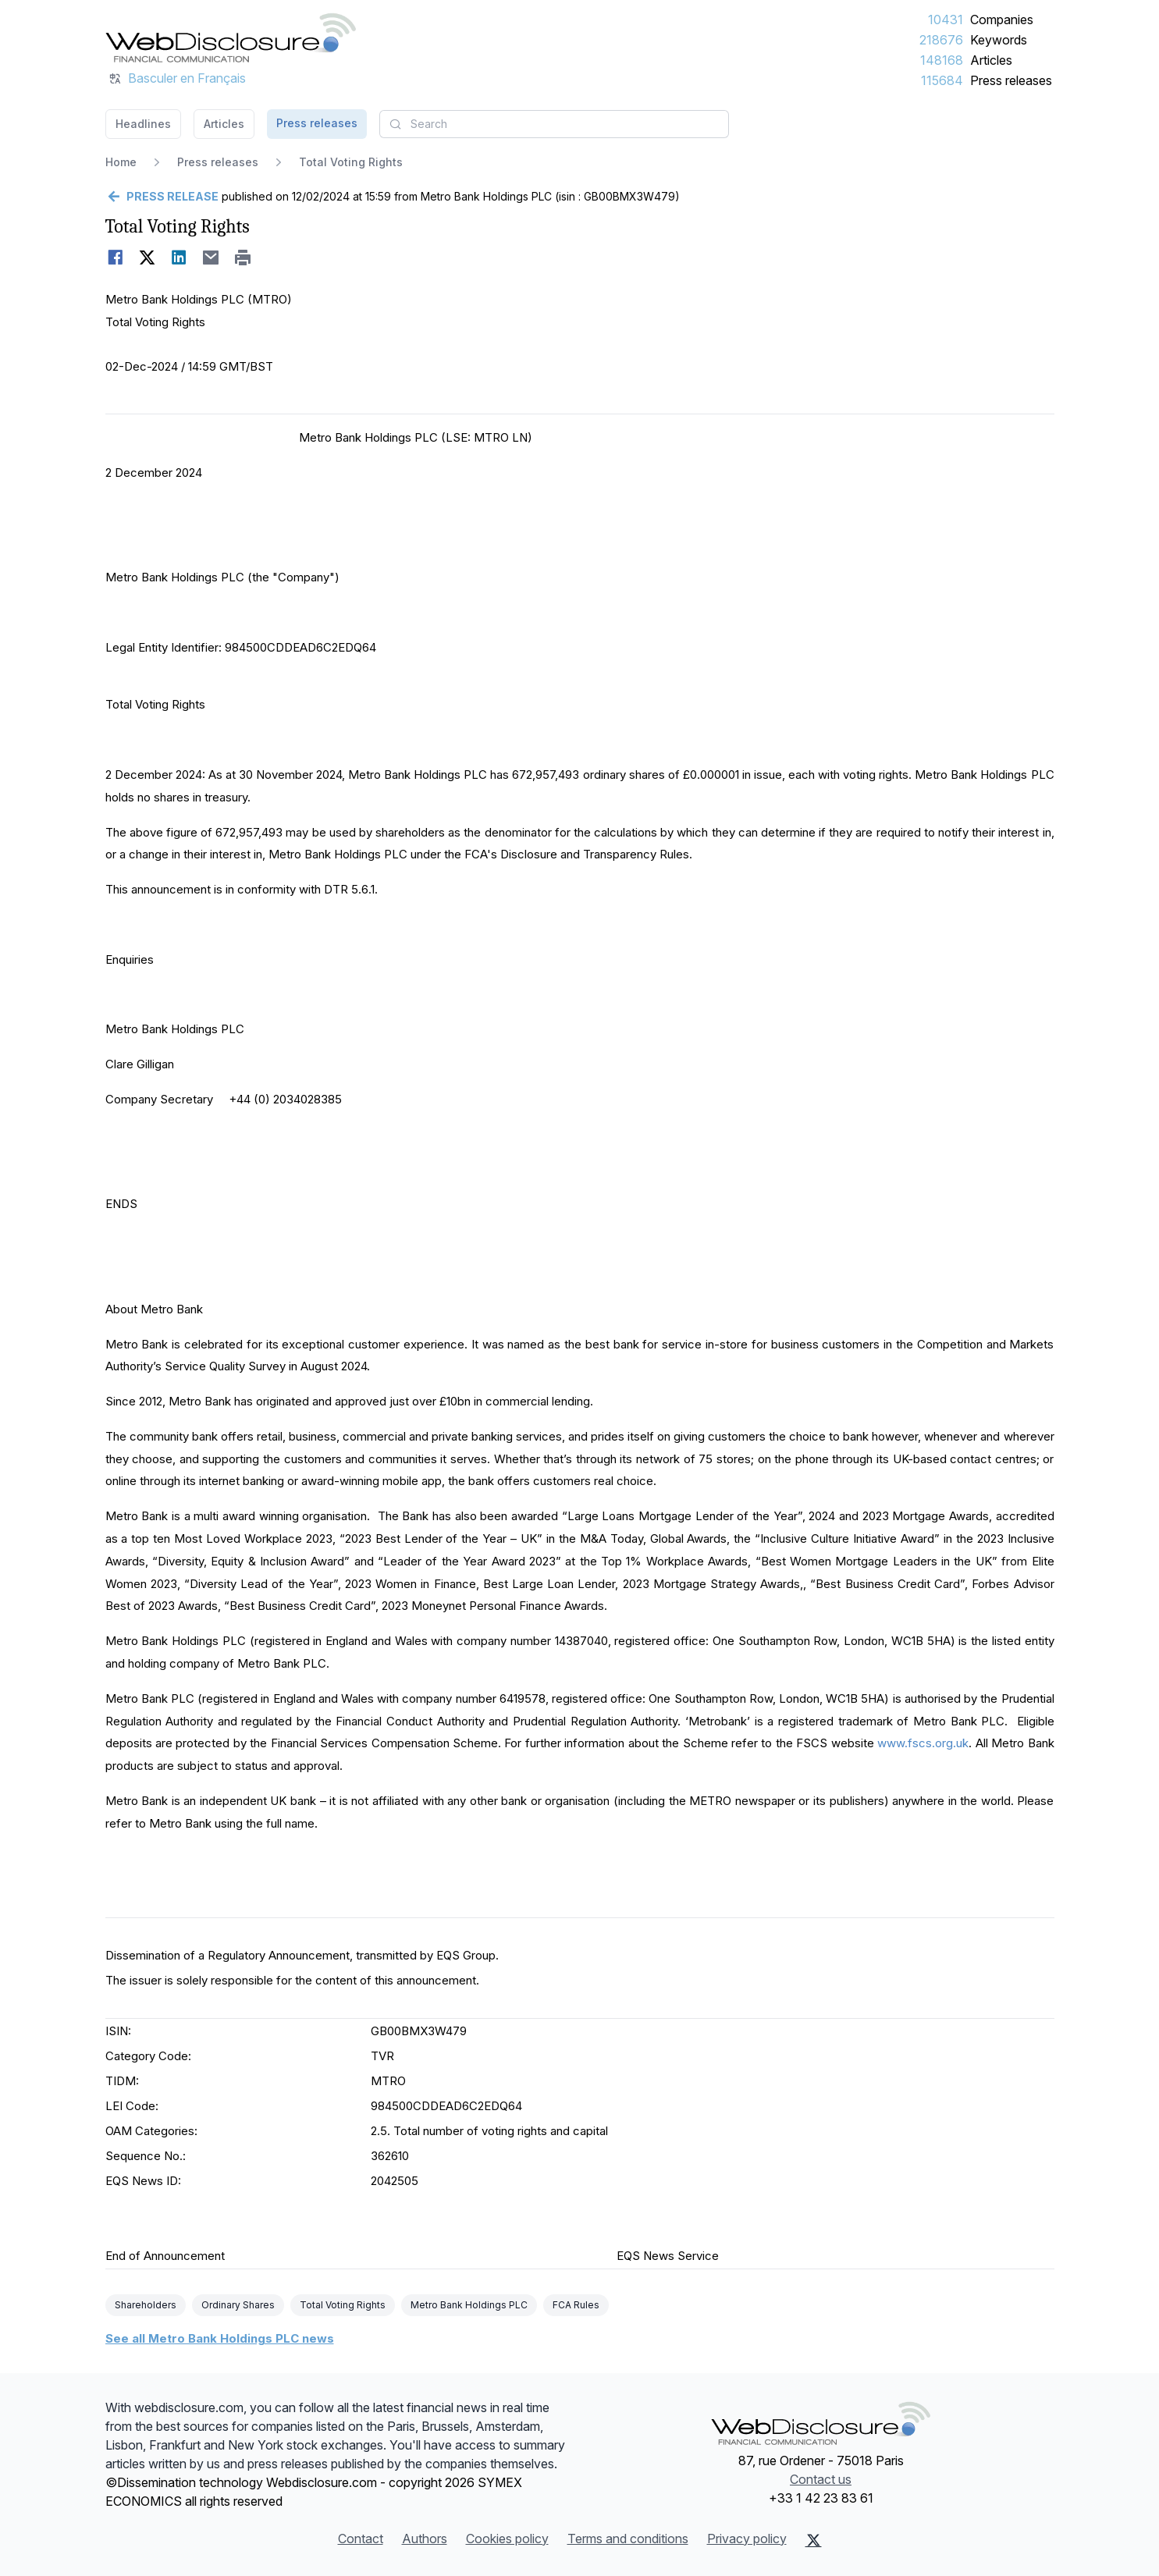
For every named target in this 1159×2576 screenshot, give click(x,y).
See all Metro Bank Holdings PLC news (219, 2338)
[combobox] (554, 124)
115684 (942, 80)
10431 (945, 19)
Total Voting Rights (343, 2305)
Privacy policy (747, 2538)
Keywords (998, 40)
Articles (991, 60)
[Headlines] (231, 37)
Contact (360, 2538)
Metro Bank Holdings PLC (469, 2305)
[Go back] (162, 197)
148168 (941, 60)
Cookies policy (507, 2538)
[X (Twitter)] (813, 2540)
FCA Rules (576, 2305)
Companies (1001, 19)
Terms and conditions (627, 2538)
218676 (941, 40)
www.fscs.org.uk (923, 1743)
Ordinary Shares (238, 2305)
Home (121, 162)
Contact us (820, 2479)
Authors (424, 2538)
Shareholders (145, 2305)
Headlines (143, 123)
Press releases (1011, 80)
